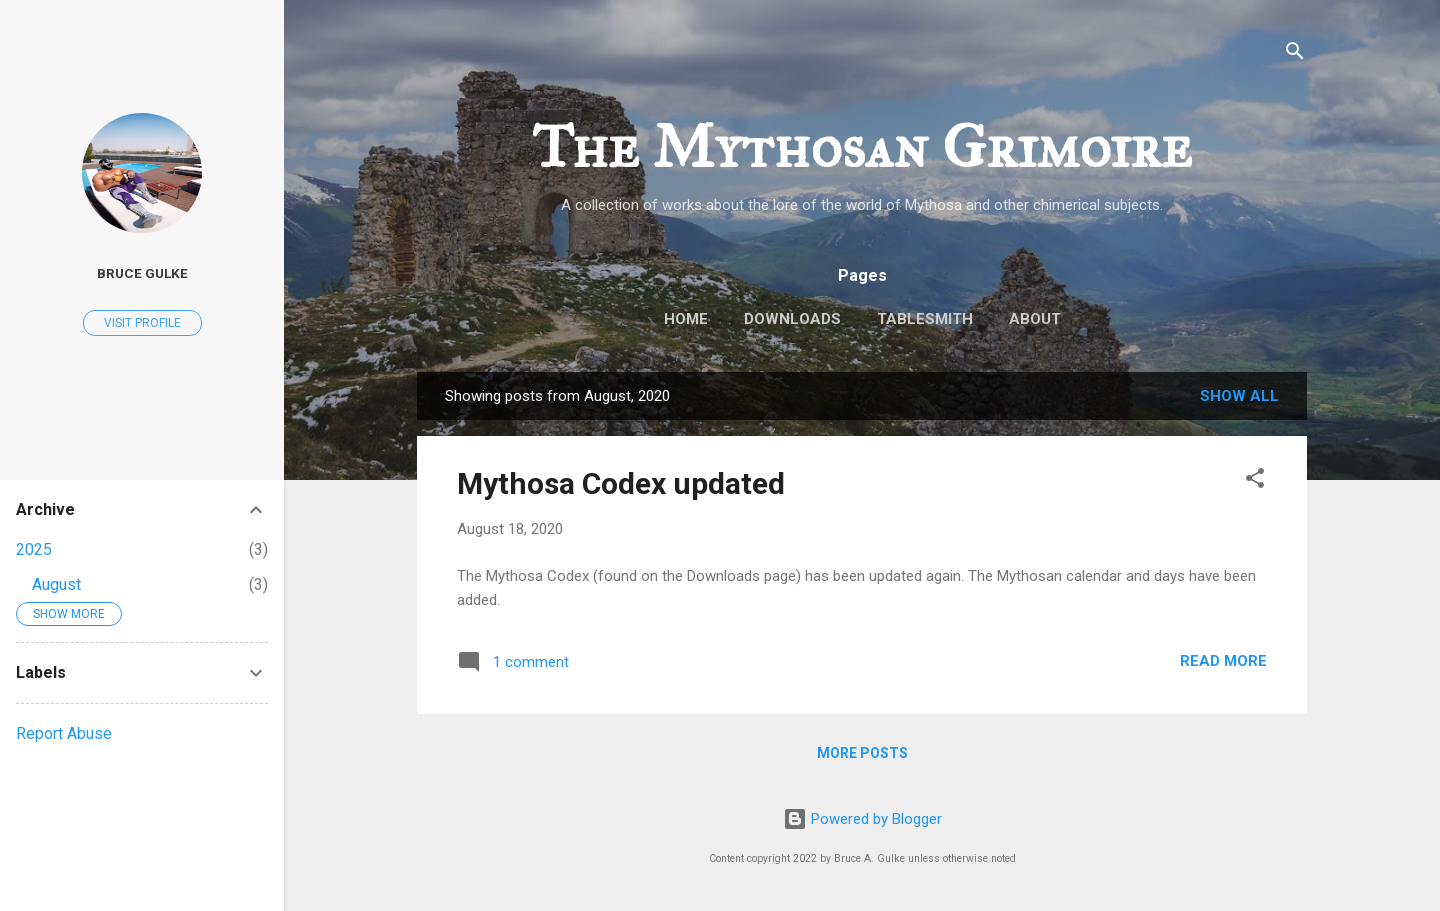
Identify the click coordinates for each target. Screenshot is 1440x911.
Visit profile (142, 323)
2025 (34, 549)
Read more (1223, 661)
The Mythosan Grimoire (862, 146)
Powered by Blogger (862, 819)
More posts (862, 753)
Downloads (792, 319)
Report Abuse (64, 733)
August (56, 584)
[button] (1255, 481)
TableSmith (925, 319)
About (1035, 319)
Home (686, 319)
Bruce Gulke (142, 273)
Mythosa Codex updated (621, 483)
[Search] (1295, 54)
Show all (1239, 396)
